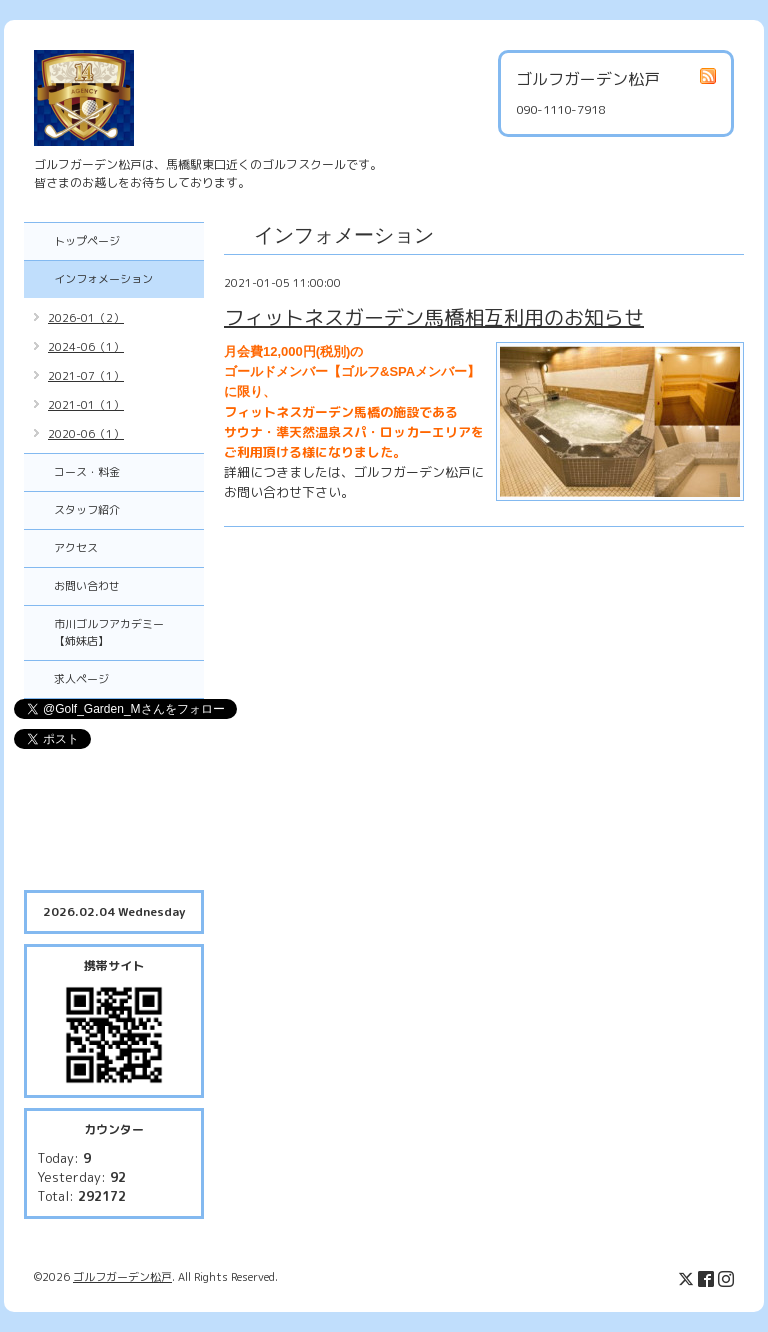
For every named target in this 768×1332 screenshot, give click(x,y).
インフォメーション (103, 279)
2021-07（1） (86, 376)
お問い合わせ (87, 586)
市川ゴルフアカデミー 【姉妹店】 (120, 632)
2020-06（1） (86, 434)
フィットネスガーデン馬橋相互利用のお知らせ (434, 317)
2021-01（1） (86, 405)
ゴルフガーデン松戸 (122, 1277)
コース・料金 (87, 472)
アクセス (76, 548)
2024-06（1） (86, 347)
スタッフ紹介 (87, 510)
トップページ (87, 241)
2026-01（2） (86, 318)
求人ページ (81, 679)
